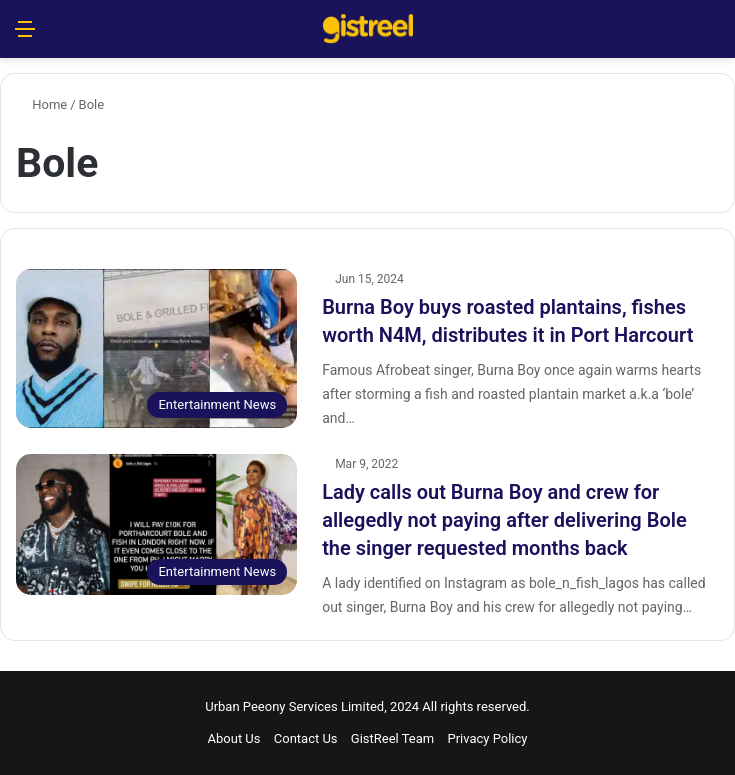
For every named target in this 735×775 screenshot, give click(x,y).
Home (41, 104)
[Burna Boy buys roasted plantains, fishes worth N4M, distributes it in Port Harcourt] (156, 348)
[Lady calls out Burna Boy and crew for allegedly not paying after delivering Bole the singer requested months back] (156, 524)
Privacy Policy (487, 738)
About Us (234, 738)
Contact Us (306, 738)
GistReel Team (392, 738)
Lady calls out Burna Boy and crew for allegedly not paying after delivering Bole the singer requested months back (504, 520)
